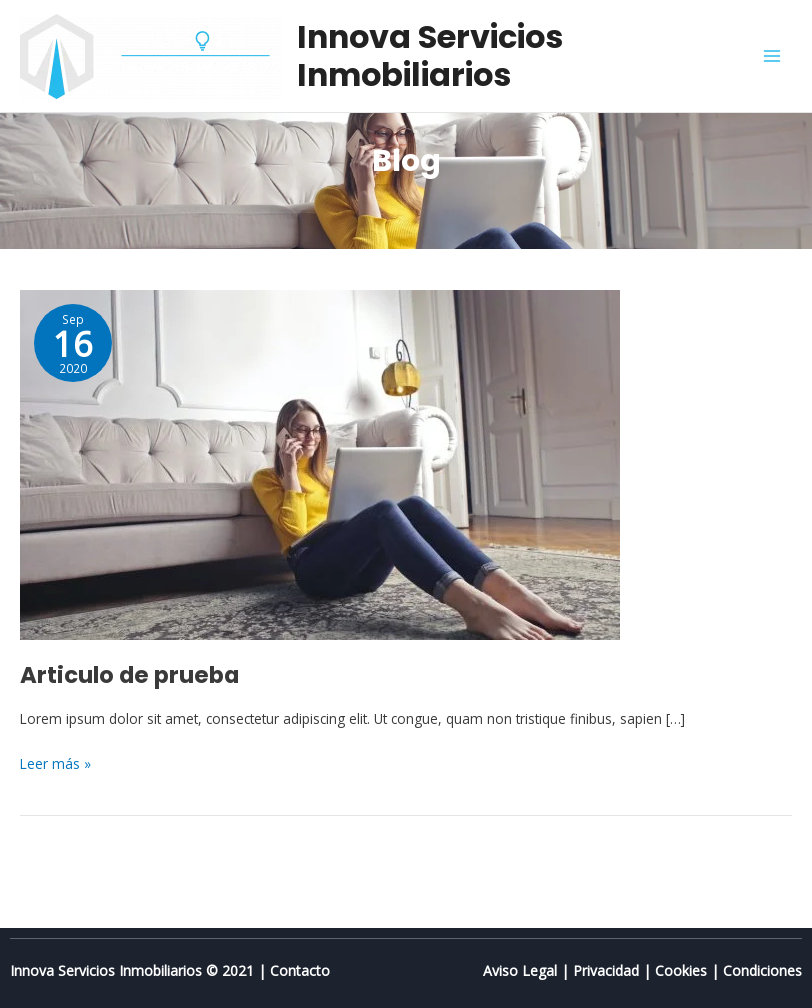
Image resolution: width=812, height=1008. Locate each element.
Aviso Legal (520, 970)
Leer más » (55, 762)
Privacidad (606, 970)
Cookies (681, 970)
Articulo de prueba (129, 675)
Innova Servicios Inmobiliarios (430, 55)
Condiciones (762, 970)
